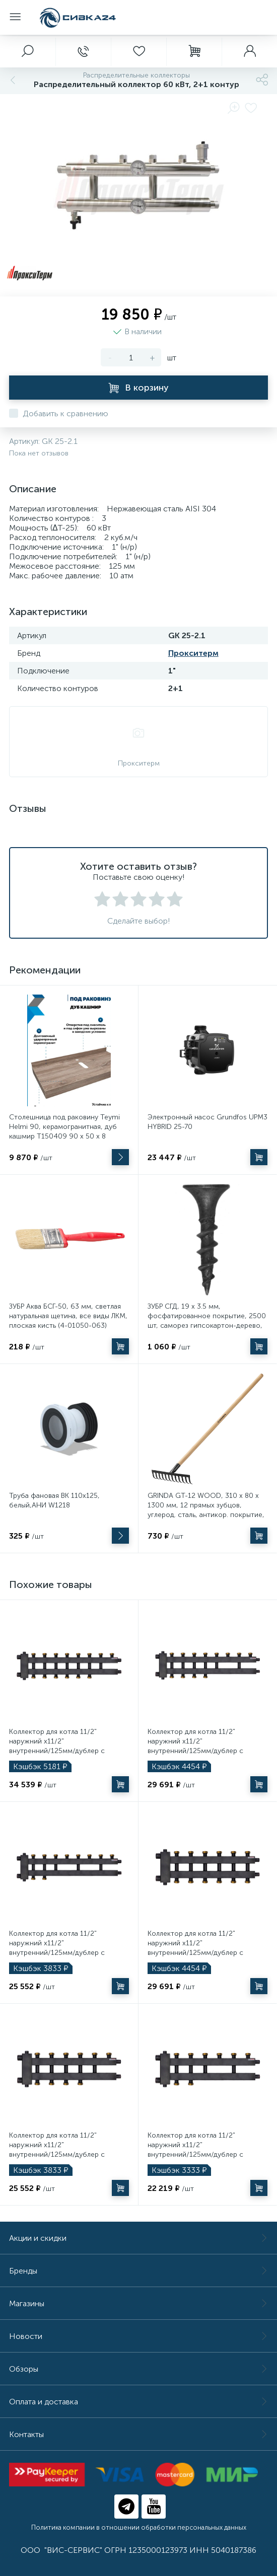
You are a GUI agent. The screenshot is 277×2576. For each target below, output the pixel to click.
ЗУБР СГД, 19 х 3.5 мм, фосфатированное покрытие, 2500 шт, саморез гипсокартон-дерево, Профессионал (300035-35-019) (207, 1320)
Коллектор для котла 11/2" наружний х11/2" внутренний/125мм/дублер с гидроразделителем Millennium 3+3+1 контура (199, 1952)
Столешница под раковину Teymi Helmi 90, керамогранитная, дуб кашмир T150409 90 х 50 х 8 (64, 1127)
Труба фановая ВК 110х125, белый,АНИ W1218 (54, 1500)
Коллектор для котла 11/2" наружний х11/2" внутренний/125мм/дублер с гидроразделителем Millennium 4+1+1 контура (60, 1952)
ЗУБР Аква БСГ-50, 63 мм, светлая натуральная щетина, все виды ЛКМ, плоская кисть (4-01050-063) (68, 1316)
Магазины (138, 2303)
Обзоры (138, 2369)
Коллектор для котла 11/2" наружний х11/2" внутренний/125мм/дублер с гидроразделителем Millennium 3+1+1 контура (199, 2154)
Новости (138, 2336)
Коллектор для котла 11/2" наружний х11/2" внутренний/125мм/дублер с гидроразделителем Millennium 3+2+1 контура (60, 2154)
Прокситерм (193, 653)
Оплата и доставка (138, 2401)
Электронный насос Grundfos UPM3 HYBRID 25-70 (207, 1122)
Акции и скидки (138, 2238)
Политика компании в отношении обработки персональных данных (138, 2527)
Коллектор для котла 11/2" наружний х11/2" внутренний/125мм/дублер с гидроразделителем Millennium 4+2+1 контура (199, 1750)
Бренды (138, 2271)
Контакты (138, 2434)
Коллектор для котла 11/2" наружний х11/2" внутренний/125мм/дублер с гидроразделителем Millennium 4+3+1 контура (60, 1750)
